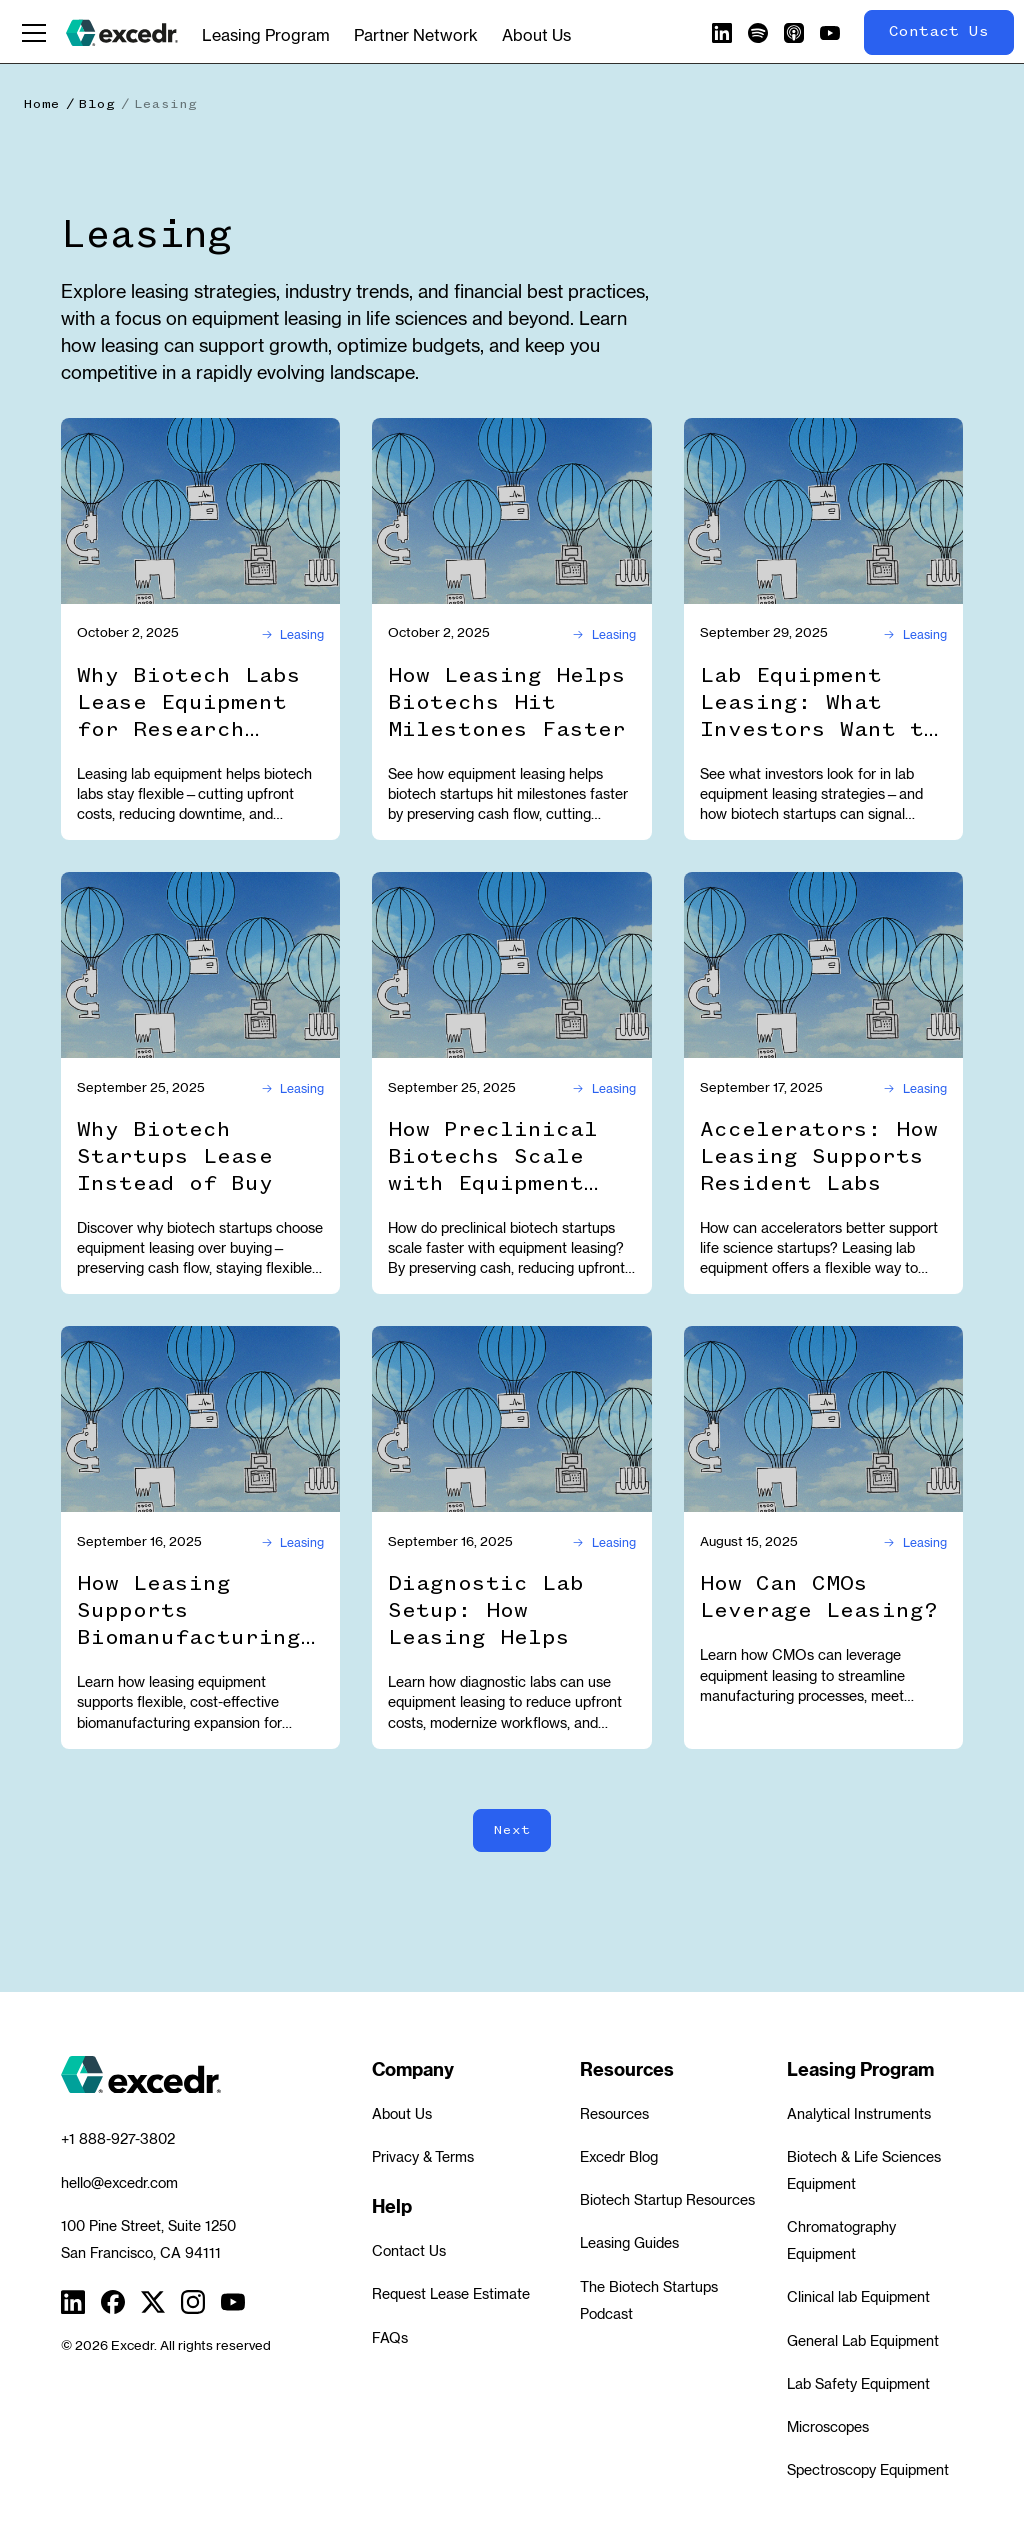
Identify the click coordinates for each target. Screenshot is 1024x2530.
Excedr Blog (619, 2157)
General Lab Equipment (863, 2341)
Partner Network (416, 35)
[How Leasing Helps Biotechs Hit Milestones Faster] (511, 511)
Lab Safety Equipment (858, 2384)
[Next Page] (512, 1830)
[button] (34, 33)
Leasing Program (266, 35)
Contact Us (409, 2251)
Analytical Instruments (859, 2114)
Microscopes (828, 2427)
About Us (536, 35)
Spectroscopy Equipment (868, 2470)
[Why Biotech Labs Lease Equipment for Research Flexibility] (200, 511)
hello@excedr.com (119, 2183)
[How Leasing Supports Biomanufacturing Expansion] (200, 1419)
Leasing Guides (629, 2243)
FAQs (390, 2338)
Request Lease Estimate (451, 2294)
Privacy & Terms (423, 2157)
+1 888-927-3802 (118, 2139)
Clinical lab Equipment (858, 2297)
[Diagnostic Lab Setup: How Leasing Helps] (511, 1419)
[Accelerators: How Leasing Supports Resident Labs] (823, 965)
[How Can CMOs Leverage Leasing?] (823, 1419)
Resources (614, 2114)
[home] (122, 33)
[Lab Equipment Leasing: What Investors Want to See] (823, 511)
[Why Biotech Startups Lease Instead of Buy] (200, 965)
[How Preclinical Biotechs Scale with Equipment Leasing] (511, 965)
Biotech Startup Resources (667, 2200)
